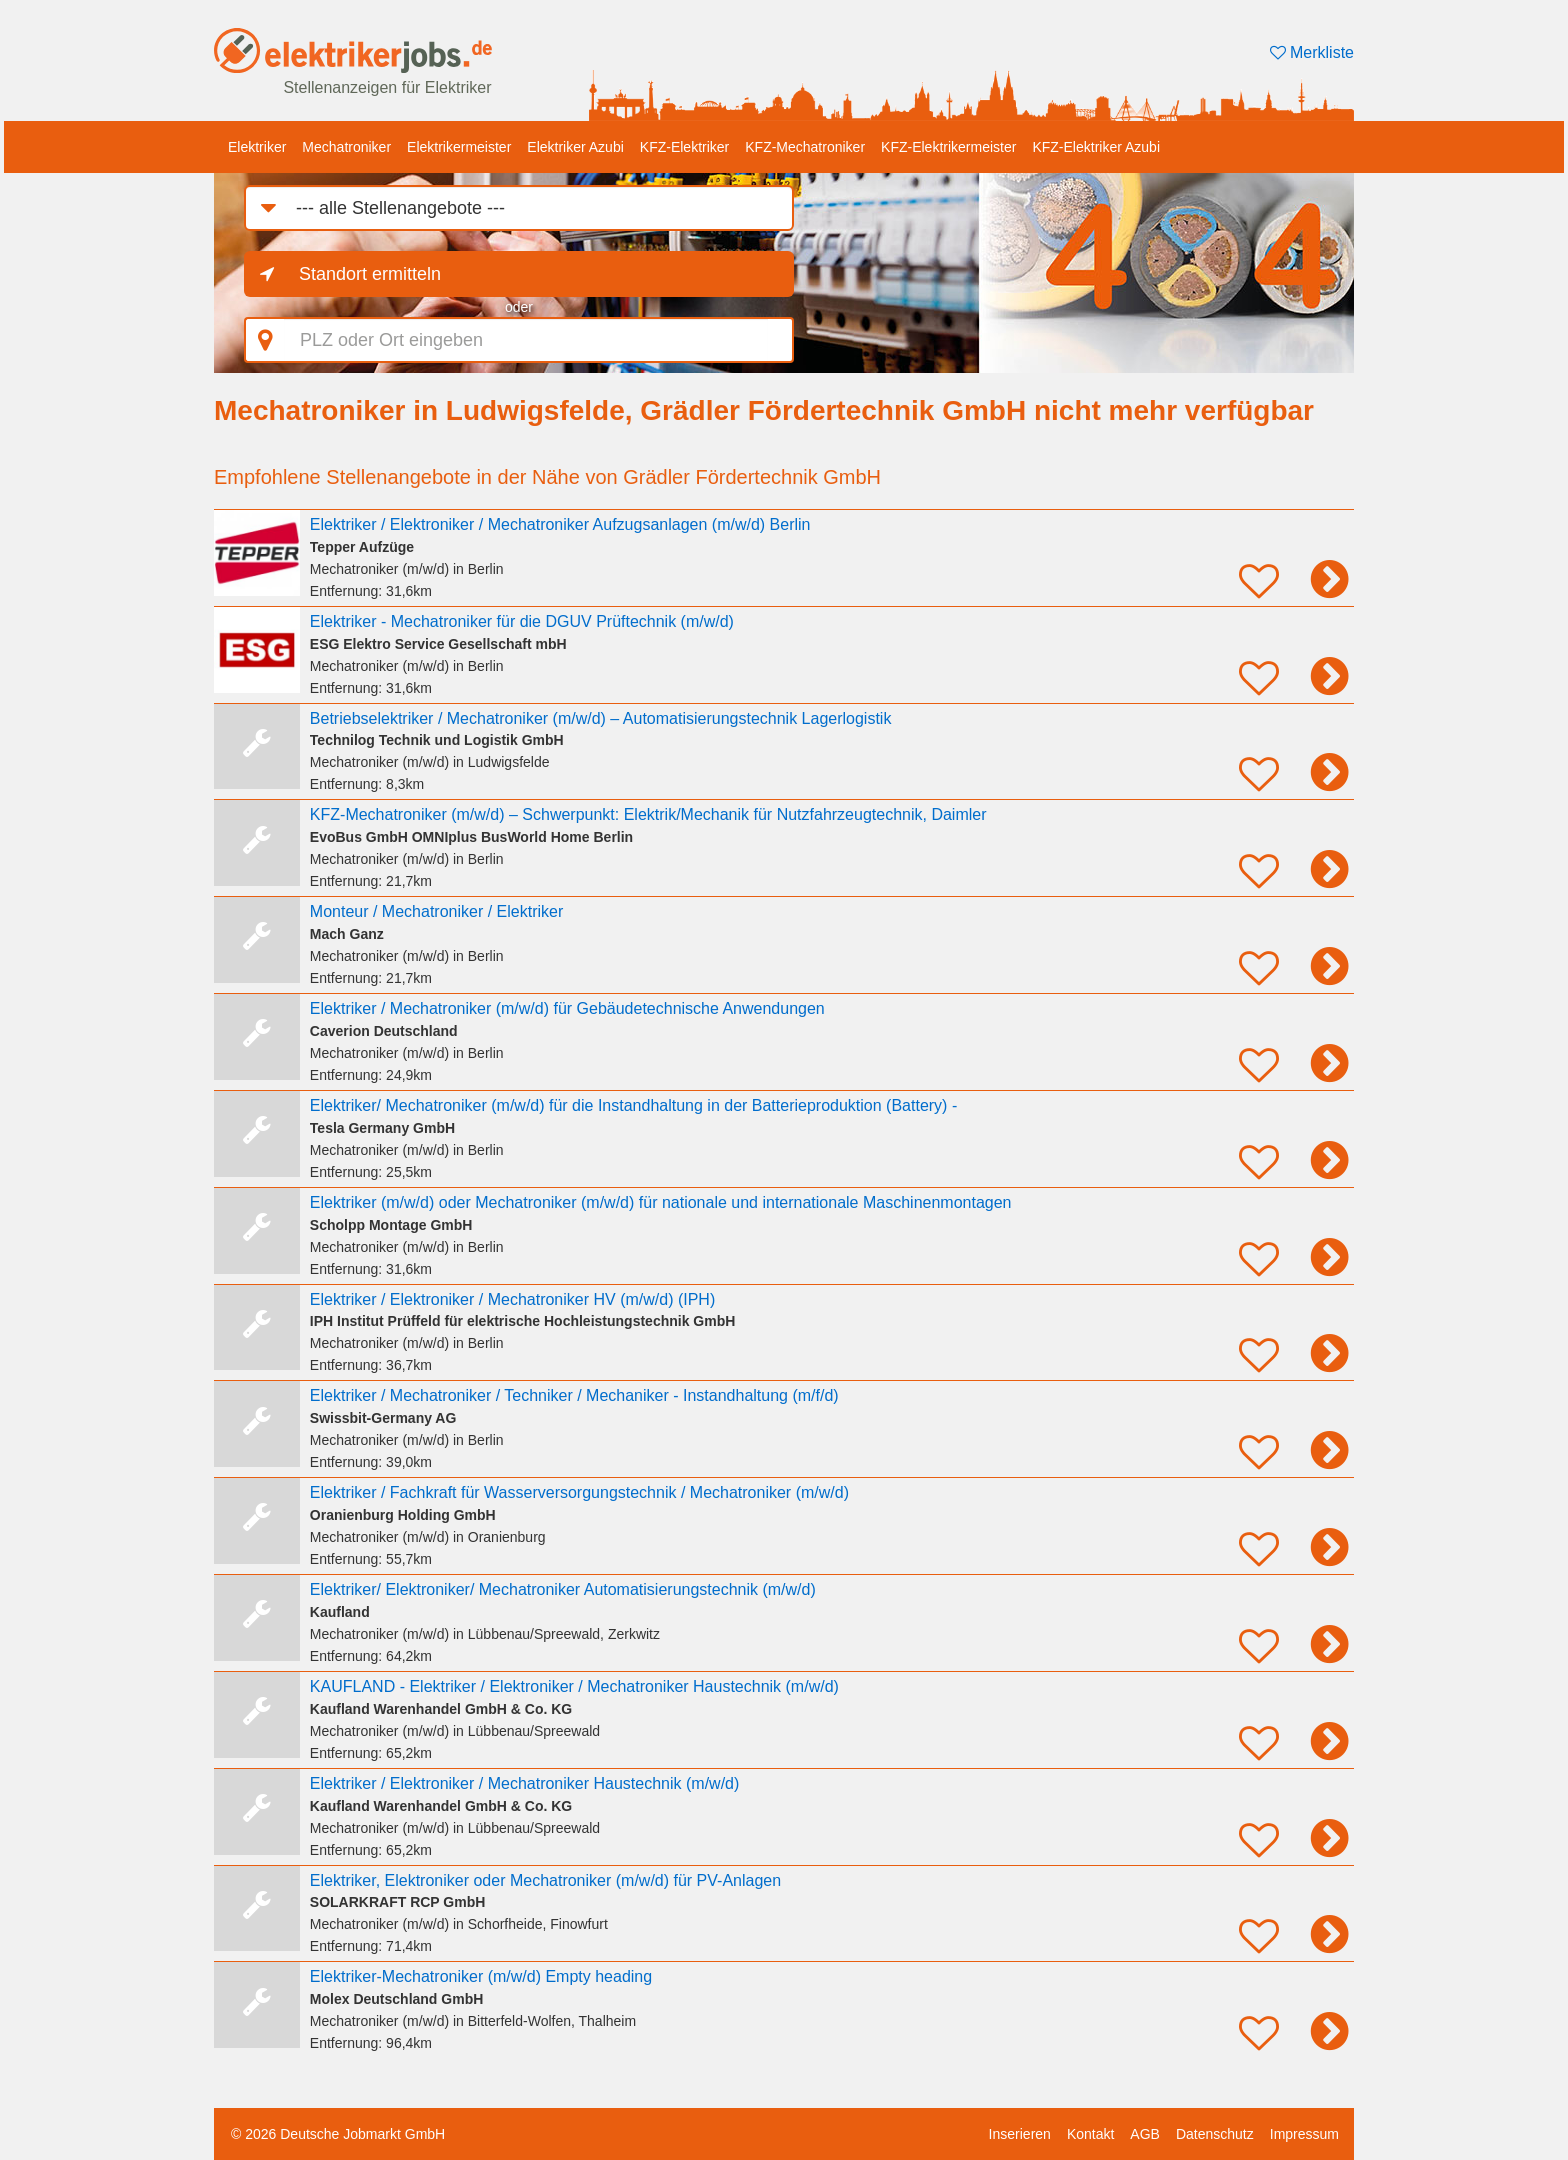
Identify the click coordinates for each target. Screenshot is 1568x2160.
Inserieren (1020, 2134)
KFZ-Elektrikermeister (948, 147)
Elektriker (257, 147)
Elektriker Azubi (575, 147)
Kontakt (1090, 2134)
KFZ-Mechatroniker (805, 147)
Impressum (1304, 2134)
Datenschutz (1215, 2134)
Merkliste (1312, 52)
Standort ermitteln (370, 274)
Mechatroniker (346, 147)
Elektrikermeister (459, 147)
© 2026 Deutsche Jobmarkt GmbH (338, 2134)
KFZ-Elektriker (684, 147)
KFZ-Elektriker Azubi (1096, 147)
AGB (1145, 2134)
